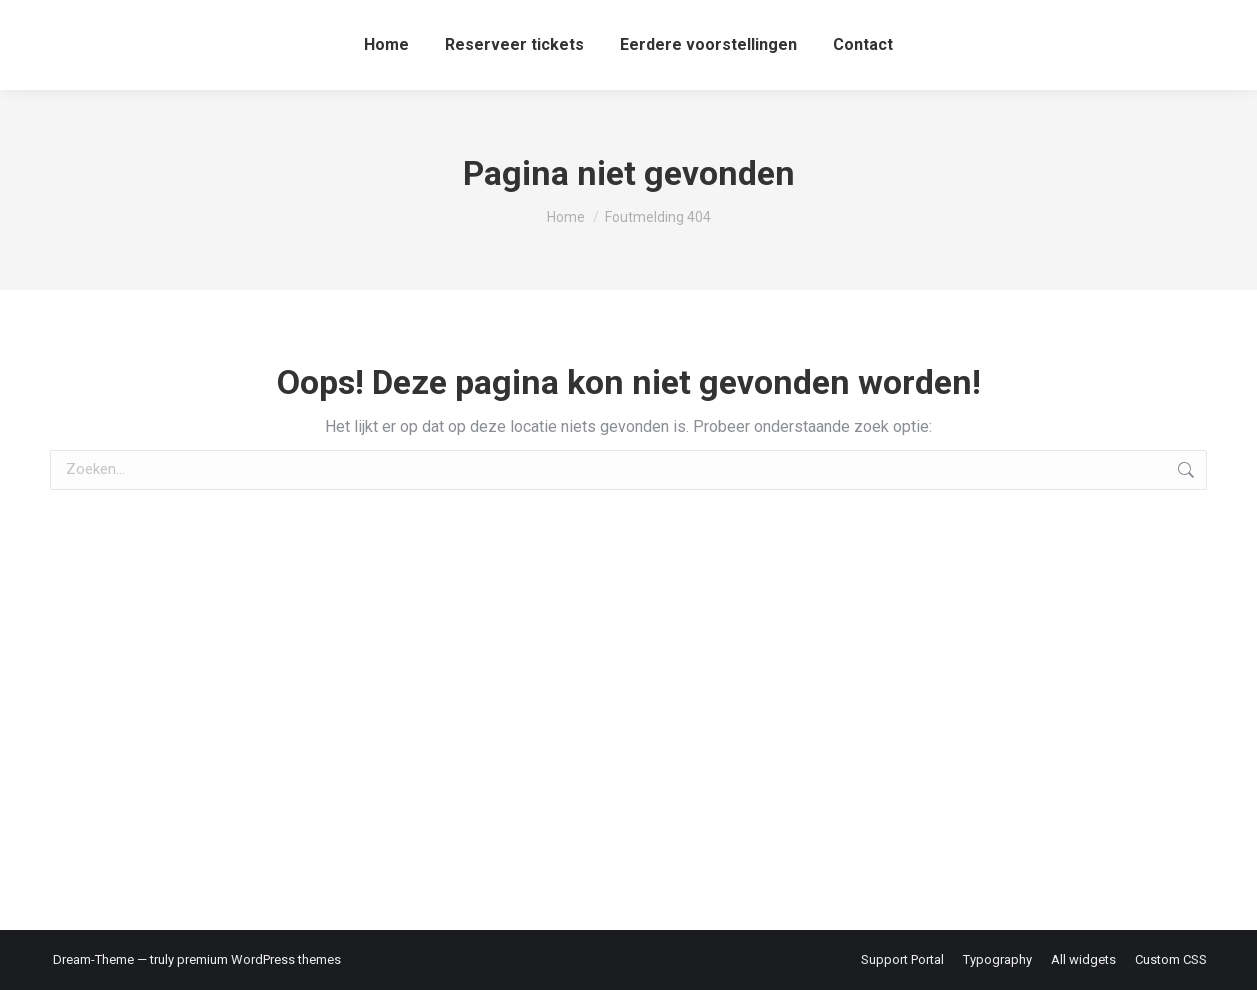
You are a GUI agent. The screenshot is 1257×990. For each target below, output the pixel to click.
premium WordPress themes (259, 959)
